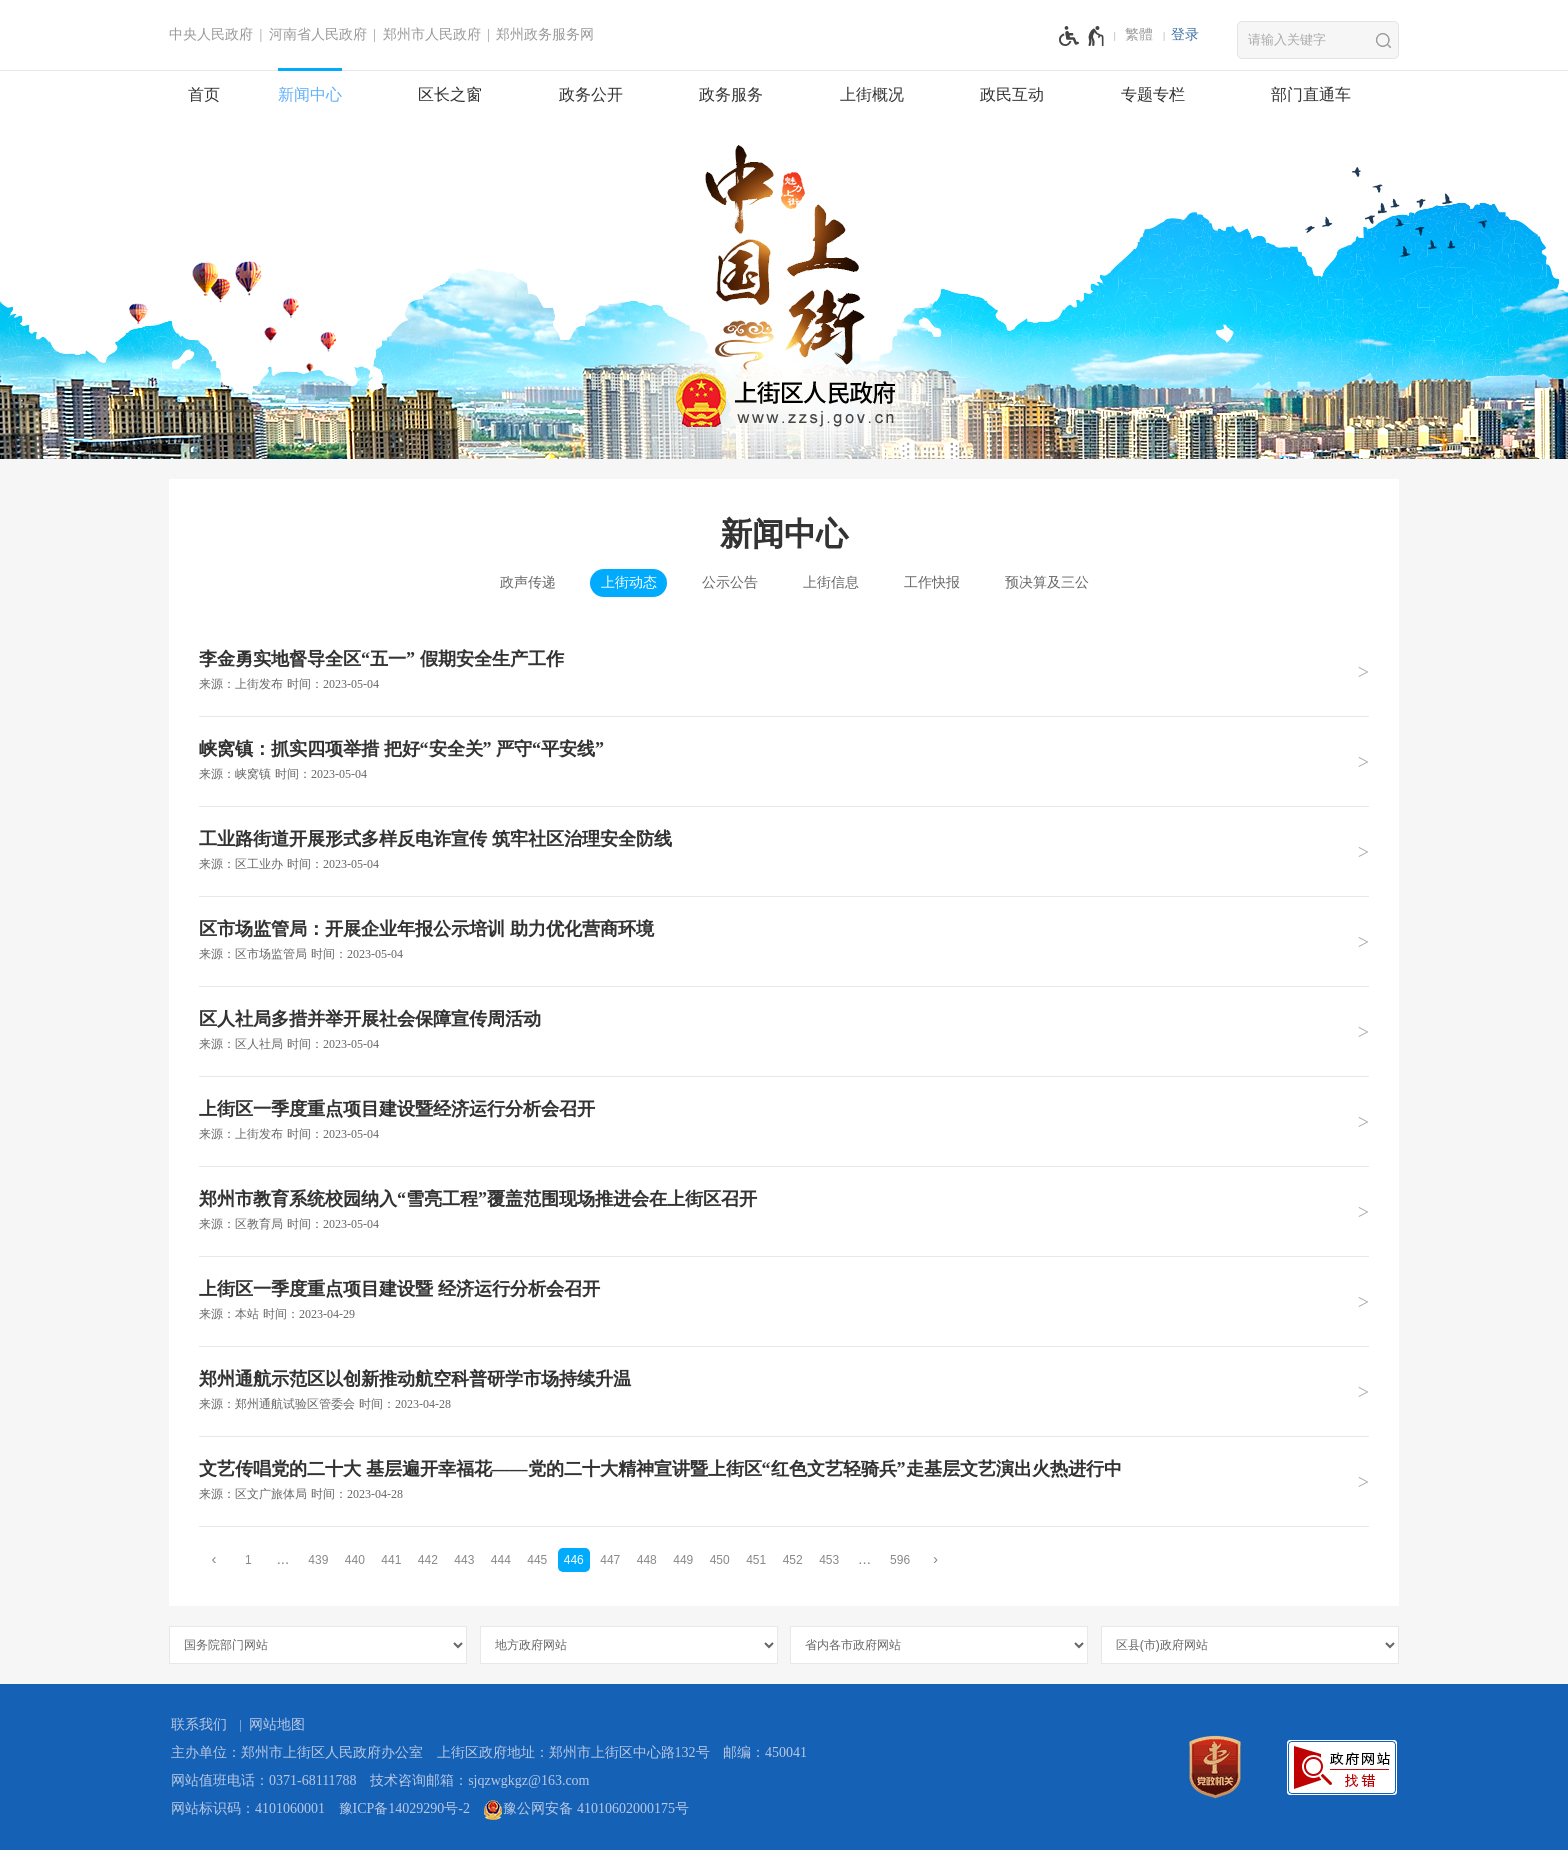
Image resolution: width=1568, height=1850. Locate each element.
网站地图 (277, 1724)
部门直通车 (1311, 94)
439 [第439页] (318, 1560)
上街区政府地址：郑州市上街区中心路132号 (573, 1752)
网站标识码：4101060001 (248, 1808)
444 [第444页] (501, 1560)
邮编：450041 (765, 1752)
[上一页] (214, 1559)
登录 (1185, 34)
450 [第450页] (720, 1560)
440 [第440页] (355, 1560)
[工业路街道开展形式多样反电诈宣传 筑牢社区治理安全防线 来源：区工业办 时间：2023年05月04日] (784, 851)
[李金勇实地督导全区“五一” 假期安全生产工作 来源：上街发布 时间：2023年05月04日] (784, 671)
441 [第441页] (391, 1560)
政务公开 (591, 94)
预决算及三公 (1047, 582)
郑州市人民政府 (432, 34)
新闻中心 (310, 94)
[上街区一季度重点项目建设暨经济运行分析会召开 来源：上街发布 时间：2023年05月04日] (784, 1121)
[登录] (1185, 35)
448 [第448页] (647, 1560)
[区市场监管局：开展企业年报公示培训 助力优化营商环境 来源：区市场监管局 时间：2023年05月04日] (784, 941)
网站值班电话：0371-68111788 (264, 1780)
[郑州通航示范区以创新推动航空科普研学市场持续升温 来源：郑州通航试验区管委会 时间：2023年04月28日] (784, 1391)
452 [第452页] (793, 1560)
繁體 (1139, 34)
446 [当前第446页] (574, 1560)
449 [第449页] (683, 1560)
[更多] (865, 1559)
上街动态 (629, 582)
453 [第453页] (829, 1560)
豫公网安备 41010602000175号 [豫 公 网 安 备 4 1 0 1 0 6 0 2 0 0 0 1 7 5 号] (586, 1810)
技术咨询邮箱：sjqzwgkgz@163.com (479, 1780)
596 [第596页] (900, 1560)
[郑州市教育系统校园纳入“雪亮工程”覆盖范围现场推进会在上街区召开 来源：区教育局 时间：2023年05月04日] (784, 1211)
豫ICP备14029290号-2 (404, 1808)
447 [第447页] (610, 1560)
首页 (204, 94)
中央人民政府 (211, 34)
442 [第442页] (428, 1560)
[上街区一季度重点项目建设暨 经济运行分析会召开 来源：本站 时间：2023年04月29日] (784, 1301)
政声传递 (528, 582)
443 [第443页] (464, 1560)
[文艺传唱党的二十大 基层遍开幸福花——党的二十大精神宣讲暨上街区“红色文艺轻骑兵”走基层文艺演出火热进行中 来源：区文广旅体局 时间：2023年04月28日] (784, 1481)
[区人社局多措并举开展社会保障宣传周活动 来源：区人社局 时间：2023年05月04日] (784, 1031)
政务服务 (731, 94)
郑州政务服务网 (545, 34)
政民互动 (1012, 94)
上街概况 (872, 94)
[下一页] (936, 1559)
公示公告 (730, 582)
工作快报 (932, 582)
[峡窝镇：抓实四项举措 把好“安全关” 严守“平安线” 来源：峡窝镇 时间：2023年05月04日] (784, 761)
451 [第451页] (756, 1560)
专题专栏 (1153, 94)
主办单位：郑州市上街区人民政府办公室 (297, 1752)
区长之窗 (450, 94)
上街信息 (831, 582)
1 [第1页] (248, 1560)
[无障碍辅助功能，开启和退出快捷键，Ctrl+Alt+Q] (1082, 36)
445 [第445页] (537, 1560)
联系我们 (199, 1724)
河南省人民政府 (318, 34)
